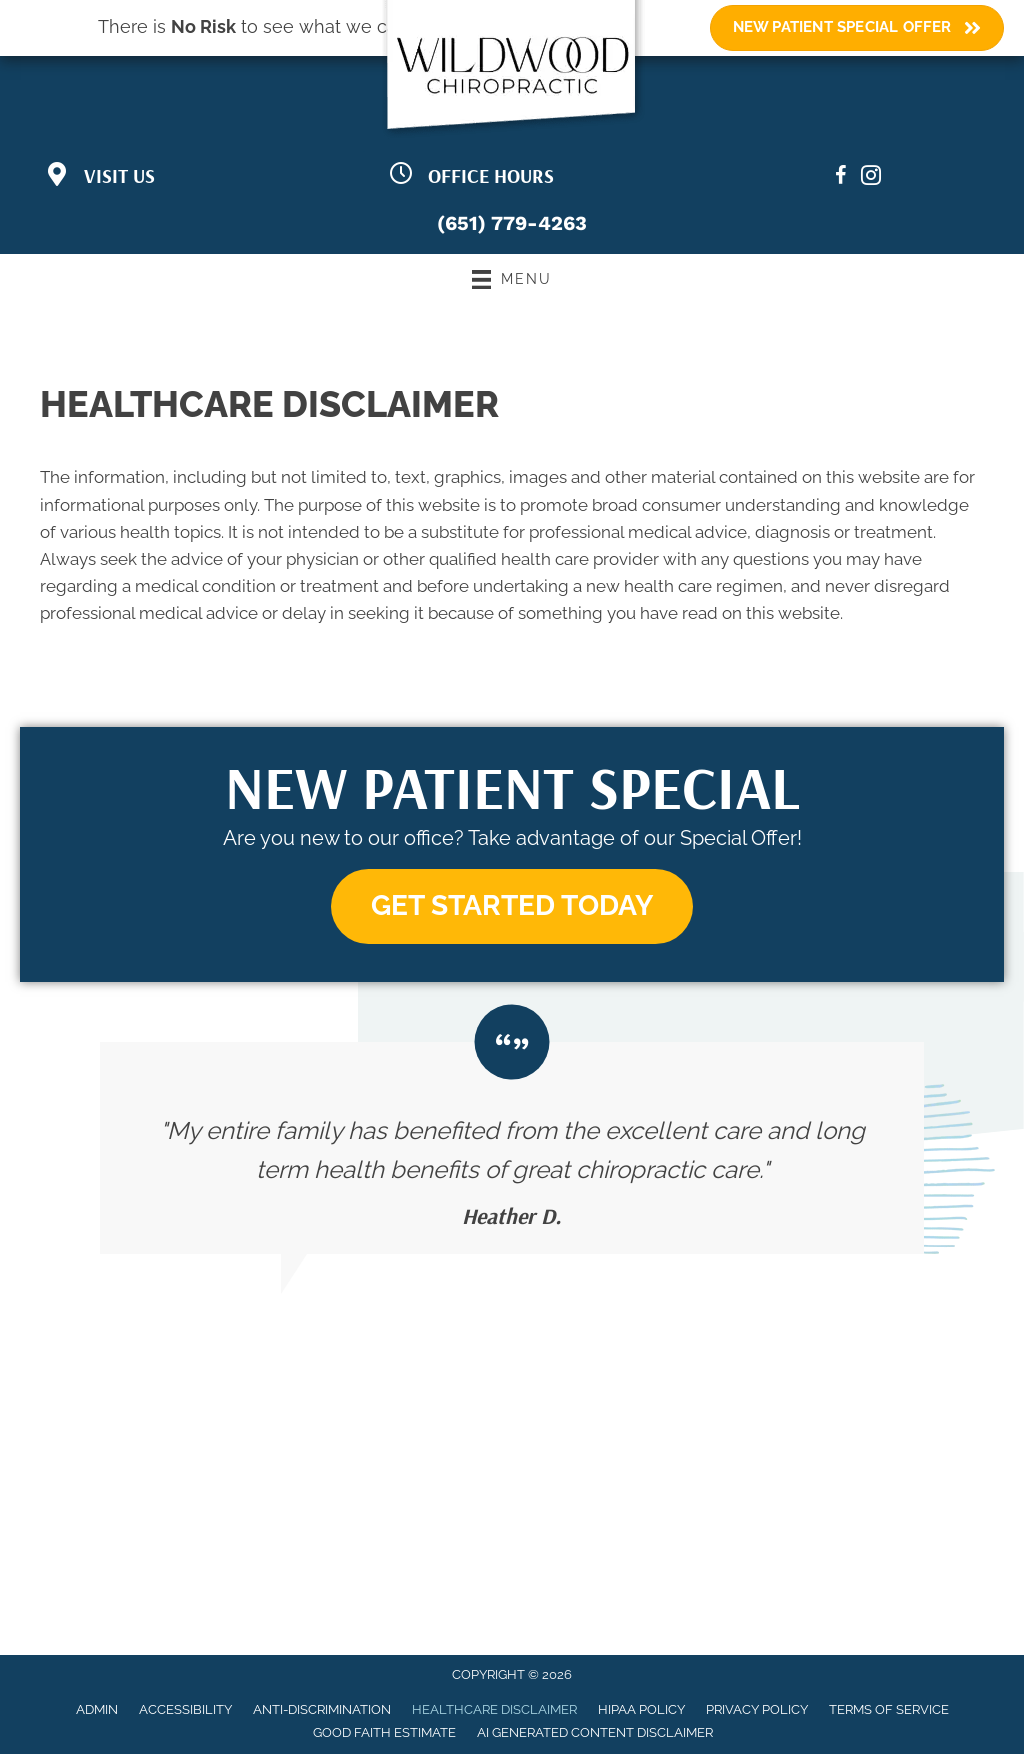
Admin (97, 1709)
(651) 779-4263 (512, 223)
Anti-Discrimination (322, 1709)
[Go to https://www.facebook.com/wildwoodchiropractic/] (841, 178)
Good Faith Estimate (384, 1732)
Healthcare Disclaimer (494, 1709)
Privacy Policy (757, 1709)
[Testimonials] (512, 1148)
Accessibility (185, 1709)
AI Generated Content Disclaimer (595, 1732)
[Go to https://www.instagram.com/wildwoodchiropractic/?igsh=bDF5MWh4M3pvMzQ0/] (871, 178)
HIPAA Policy (641, 1709)
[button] (512, 906)
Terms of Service (889, 1709)
